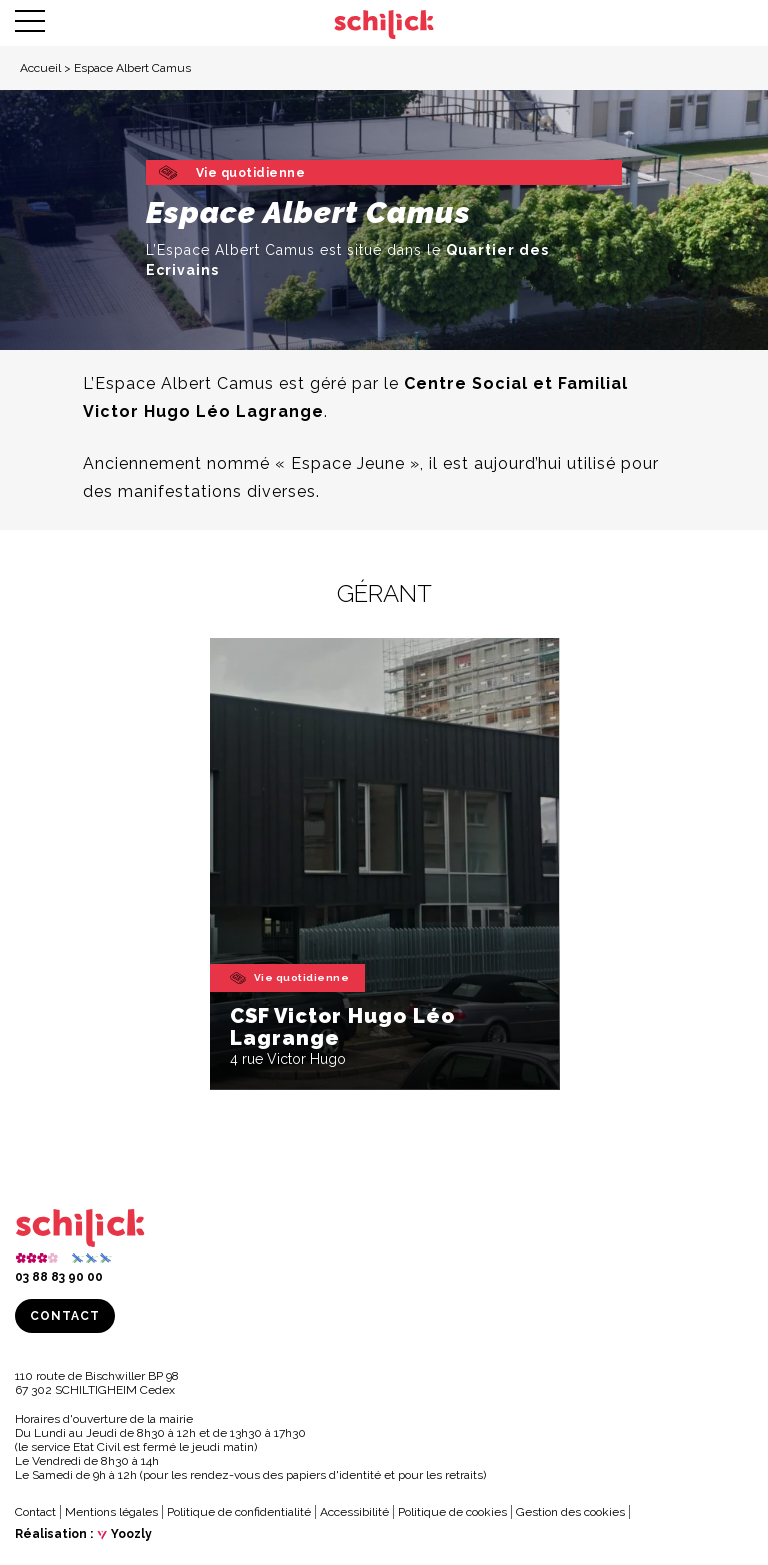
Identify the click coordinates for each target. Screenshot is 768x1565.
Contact (65, 1316)
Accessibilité (354, 1512)
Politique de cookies (452, 1512)
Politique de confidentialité (239, 1512)
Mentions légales (111, 1512)
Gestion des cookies (570, 1512)
